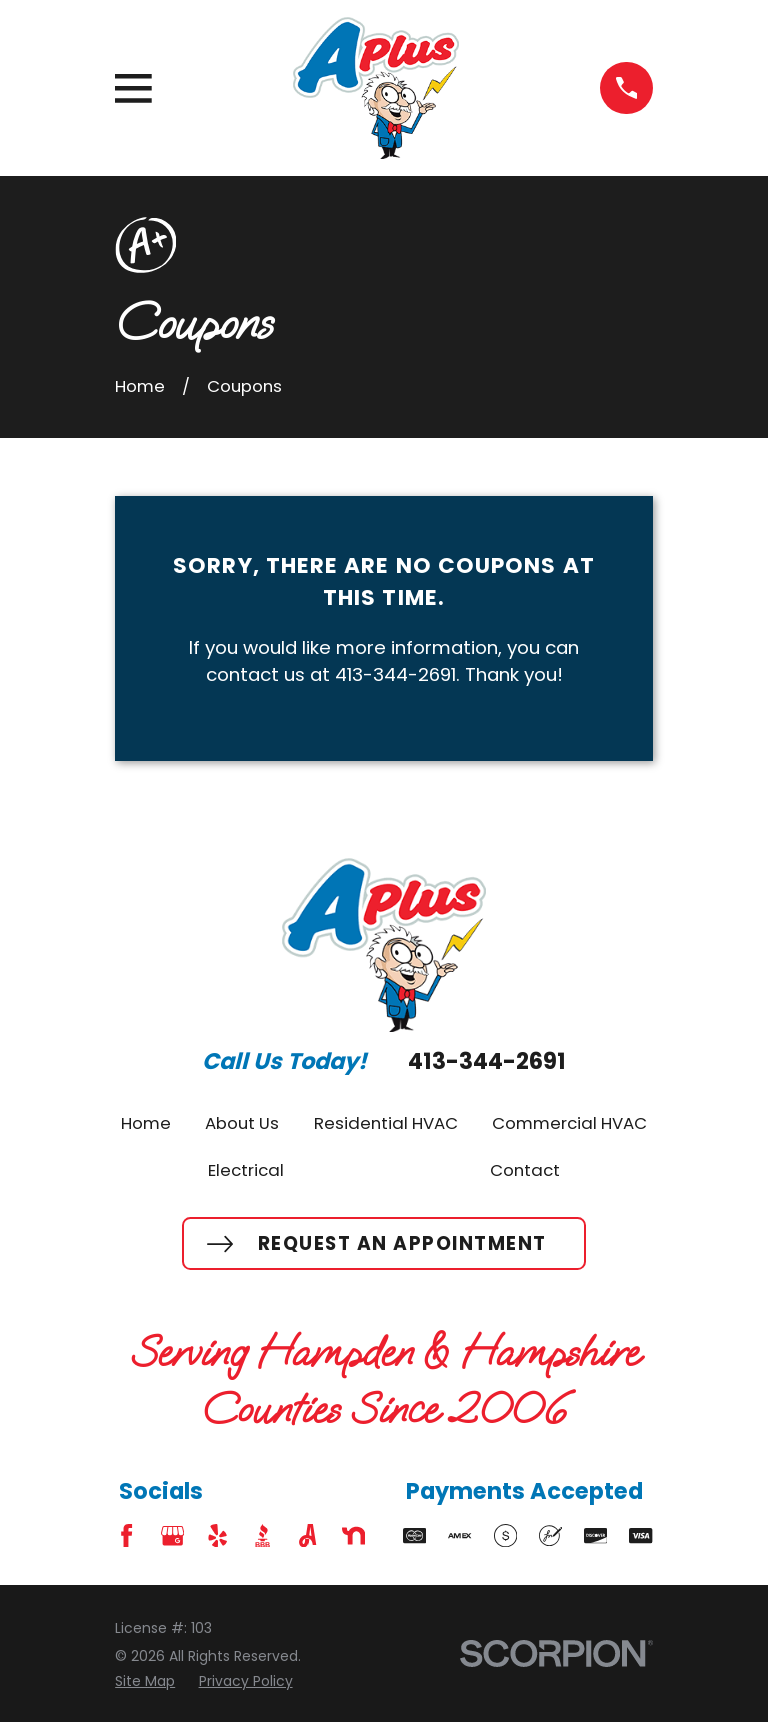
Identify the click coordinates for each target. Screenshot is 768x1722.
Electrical (246, 1170)
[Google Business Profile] (172, 1535)
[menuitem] (145, 1681)
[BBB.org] (262, 1535)
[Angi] (307, 1535)
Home (146, 1123)
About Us (242, 1123)
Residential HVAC (386, 1123)
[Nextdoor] (353, 1535)
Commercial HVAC (569, 1123)
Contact (525, 1170)
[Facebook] (126, 1535)
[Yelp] (217, 1535)
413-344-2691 (487, 1061)
